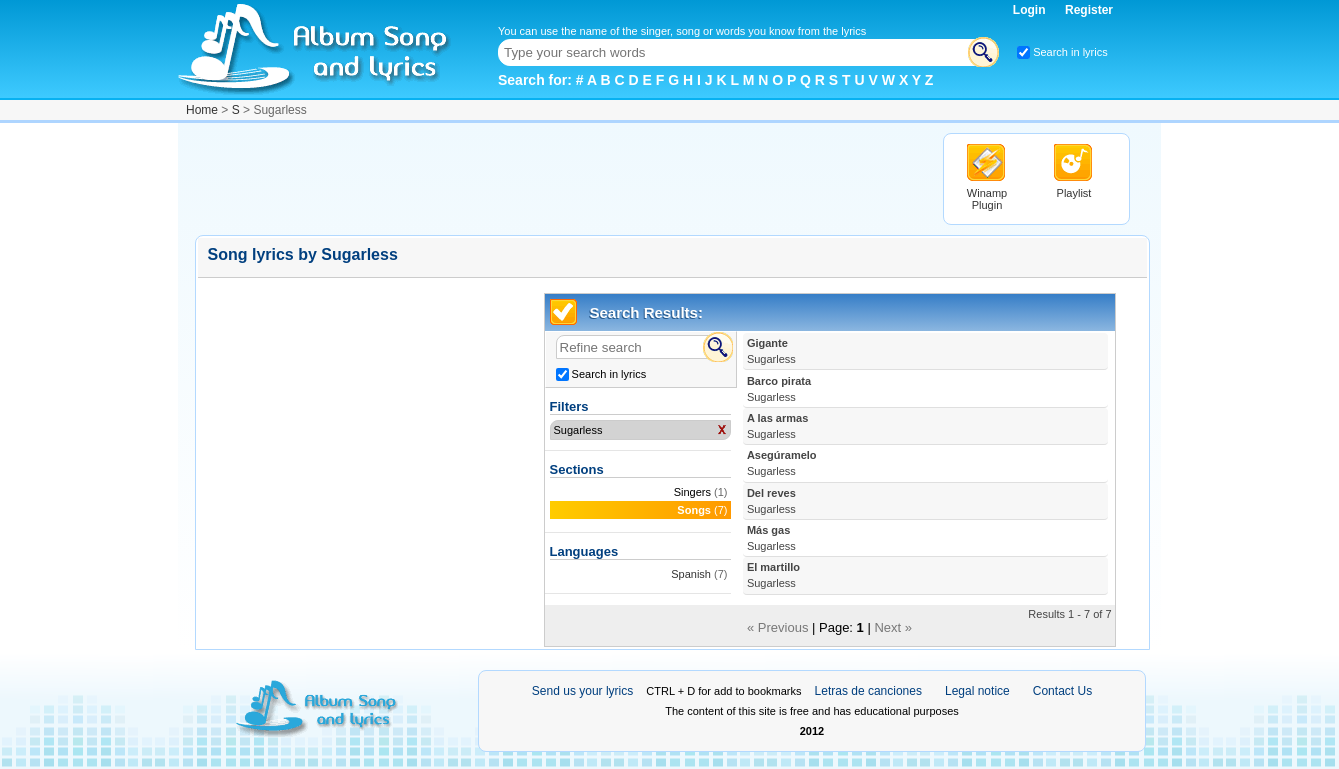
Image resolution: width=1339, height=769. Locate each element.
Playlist (1074, 193)
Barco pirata (779, 389)
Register (1089, 10)
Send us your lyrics (582, 691)
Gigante (771, 351)
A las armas (777, 426)
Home (202, 110)
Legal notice (977, 691)
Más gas (771, 538)
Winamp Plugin (987, 199)
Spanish (691, 574)
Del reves (771, 501)
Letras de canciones (868, 691)
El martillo (773, 575)
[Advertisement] (559, 178)
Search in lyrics (1070, 52)
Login (1031, 10)
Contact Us (1062, 691)
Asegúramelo (782, 463)
